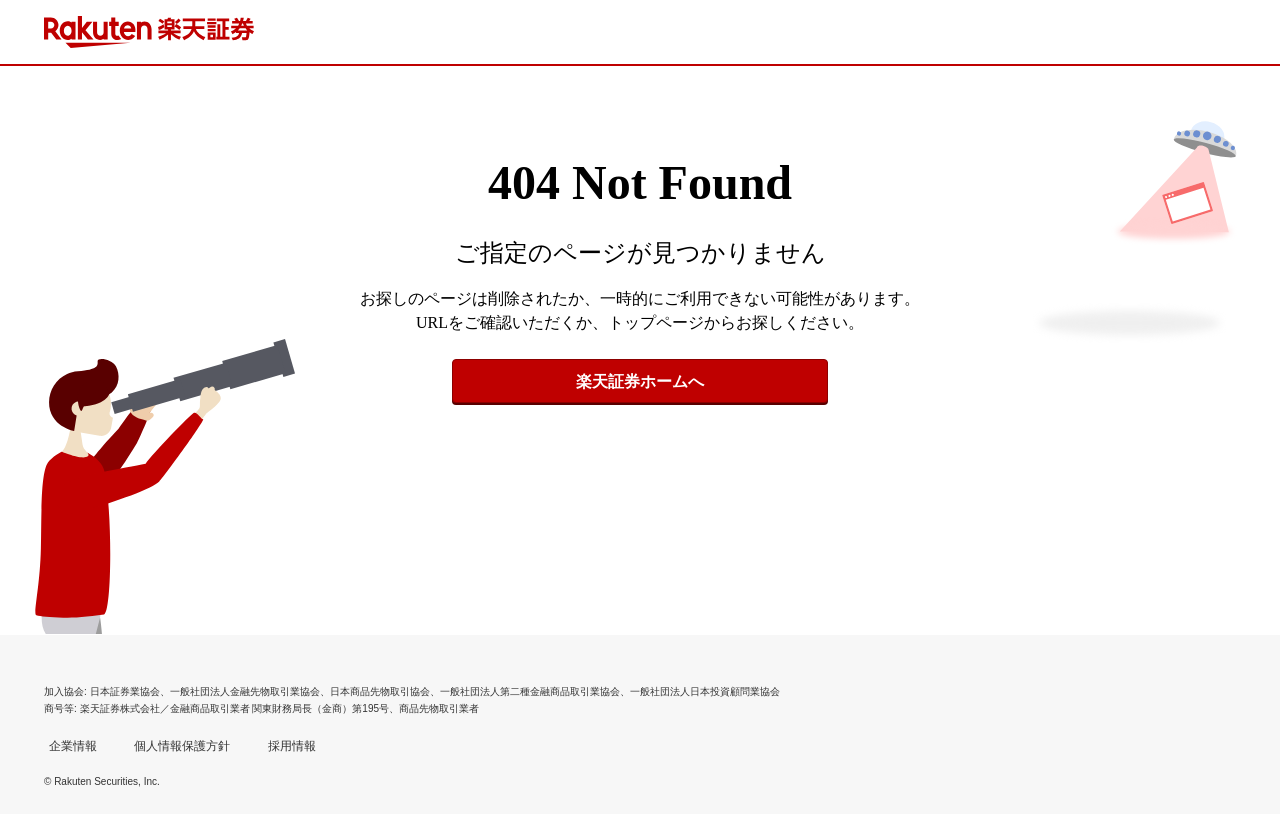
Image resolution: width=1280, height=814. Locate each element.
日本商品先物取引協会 (380, 691)
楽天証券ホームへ (640, 381)
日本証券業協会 (125, 691)
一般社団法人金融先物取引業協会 (245, 691)
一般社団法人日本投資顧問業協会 (705, 691)
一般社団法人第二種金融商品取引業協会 (530, 691)
